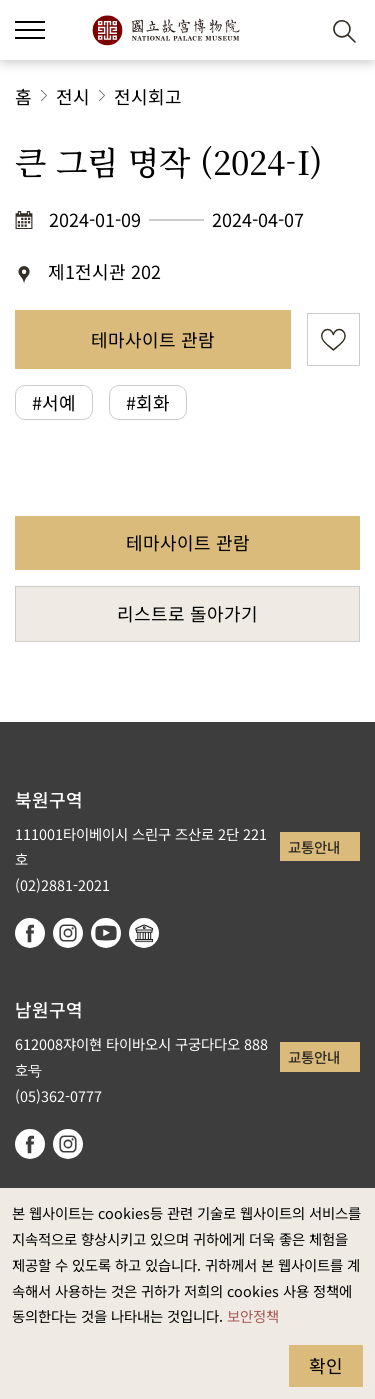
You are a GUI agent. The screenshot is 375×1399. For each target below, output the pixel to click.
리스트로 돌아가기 (187, 613)
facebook (30, 933)
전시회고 (148, 96)
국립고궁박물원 (165, 30)
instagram (68, 933)
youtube (106, 933)
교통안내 (314, 846)
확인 (326, 1365)
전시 (73, 96)
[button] (295, 30)
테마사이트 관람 (153, 339)
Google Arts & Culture (144, 933)
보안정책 (253, 1315)
